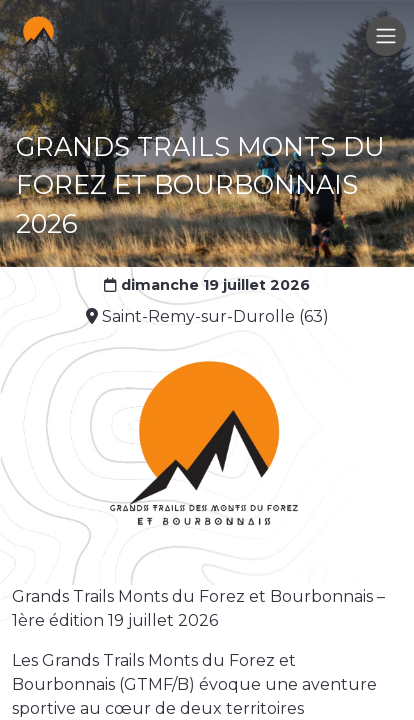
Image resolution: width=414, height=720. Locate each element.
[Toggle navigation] (386, 36)
